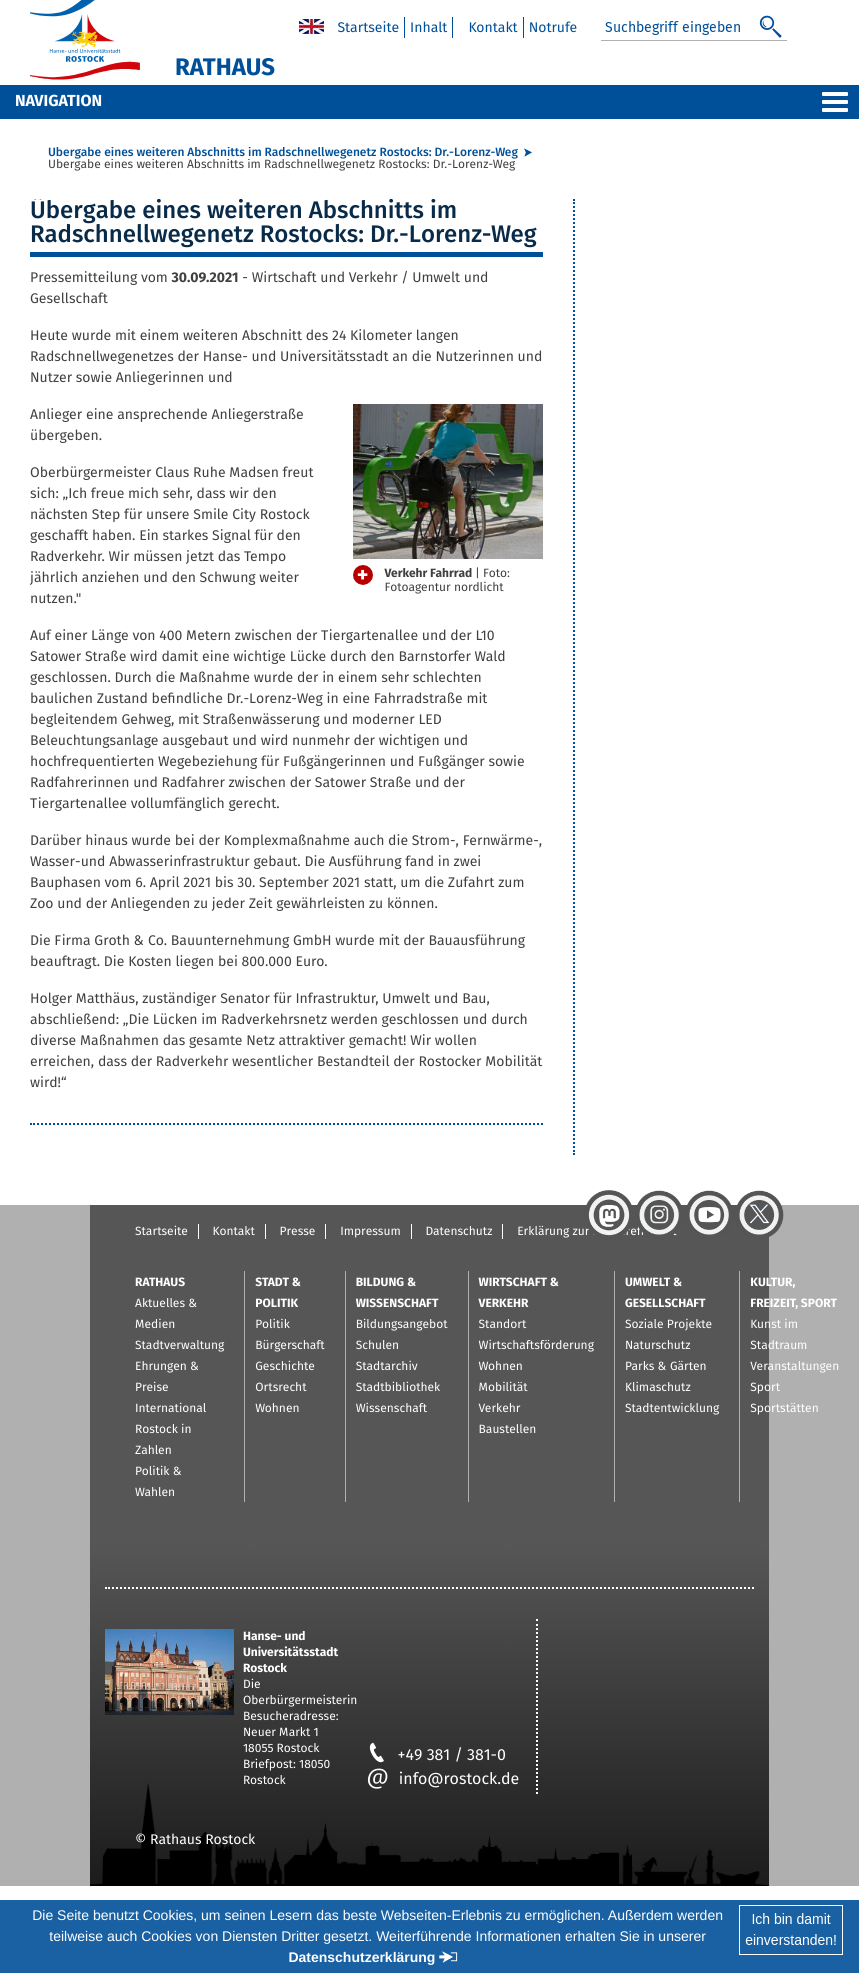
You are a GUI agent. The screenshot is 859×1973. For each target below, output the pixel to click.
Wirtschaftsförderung (536, 1346)
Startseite (368, 27)
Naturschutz (658, 1346)
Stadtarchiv (387, 1367)
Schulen (377, 1346)
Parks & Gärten (666, 1367)
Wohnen (277, 1409)
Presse (298, 1232)
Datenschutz (458, 1232)
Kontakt (492, 27)
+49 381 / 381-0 (436, 1755)
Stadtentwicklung (672, 1409)
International (170, 1409)
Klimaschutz (658, 1388)
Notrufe (553, 27)
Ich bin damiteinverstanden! (791, 1929)
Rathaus (160, 1283)
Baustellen (508, 1430)
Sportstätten (784, 1409)
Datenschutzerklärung (361, 1957)
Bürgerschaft (289, 1346)
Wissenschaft (391, 1409)
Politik (272, 1325)
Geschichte (285, 1367)
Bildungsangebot (402, 1325)
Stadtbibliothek (398, 1388)
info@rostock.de (443, 1779)
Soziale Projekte (668, 1325)
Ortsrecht (280, 1388)
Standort (503, 1325)
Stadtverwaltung (179, 1346)
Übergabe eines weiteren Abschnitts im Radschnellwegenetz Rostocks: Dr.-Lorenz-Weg (283, 153)
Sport (765, 1388)
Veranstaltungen (794, 1367)
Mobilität (503, 1388)
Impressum (370, 1232)
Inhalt (428, 27)
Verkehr (500, 1409)
